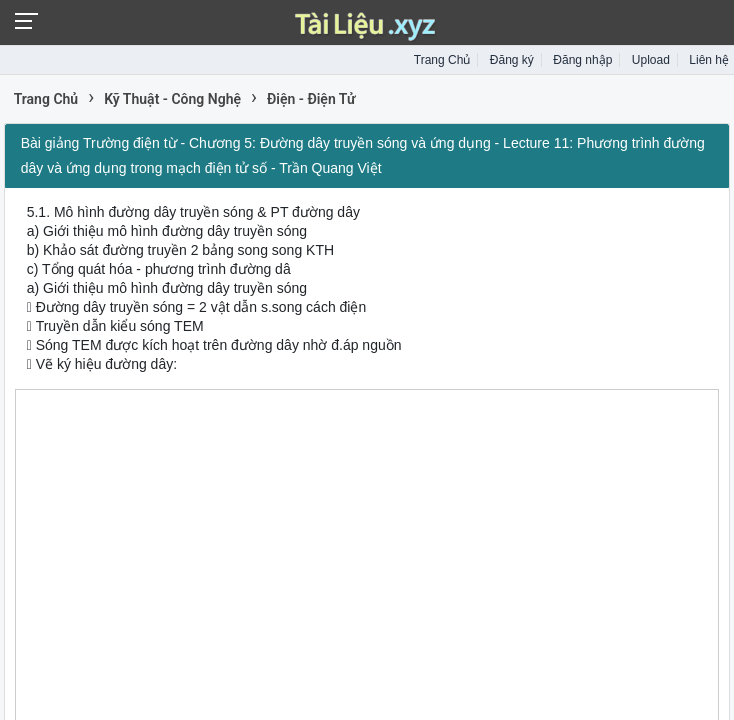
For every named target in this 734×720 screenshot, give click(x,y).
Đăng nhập (582, 60)
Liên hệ (709, 60)
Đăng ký (512, 60)
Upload (651, 60)
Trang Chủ (442, 60)
